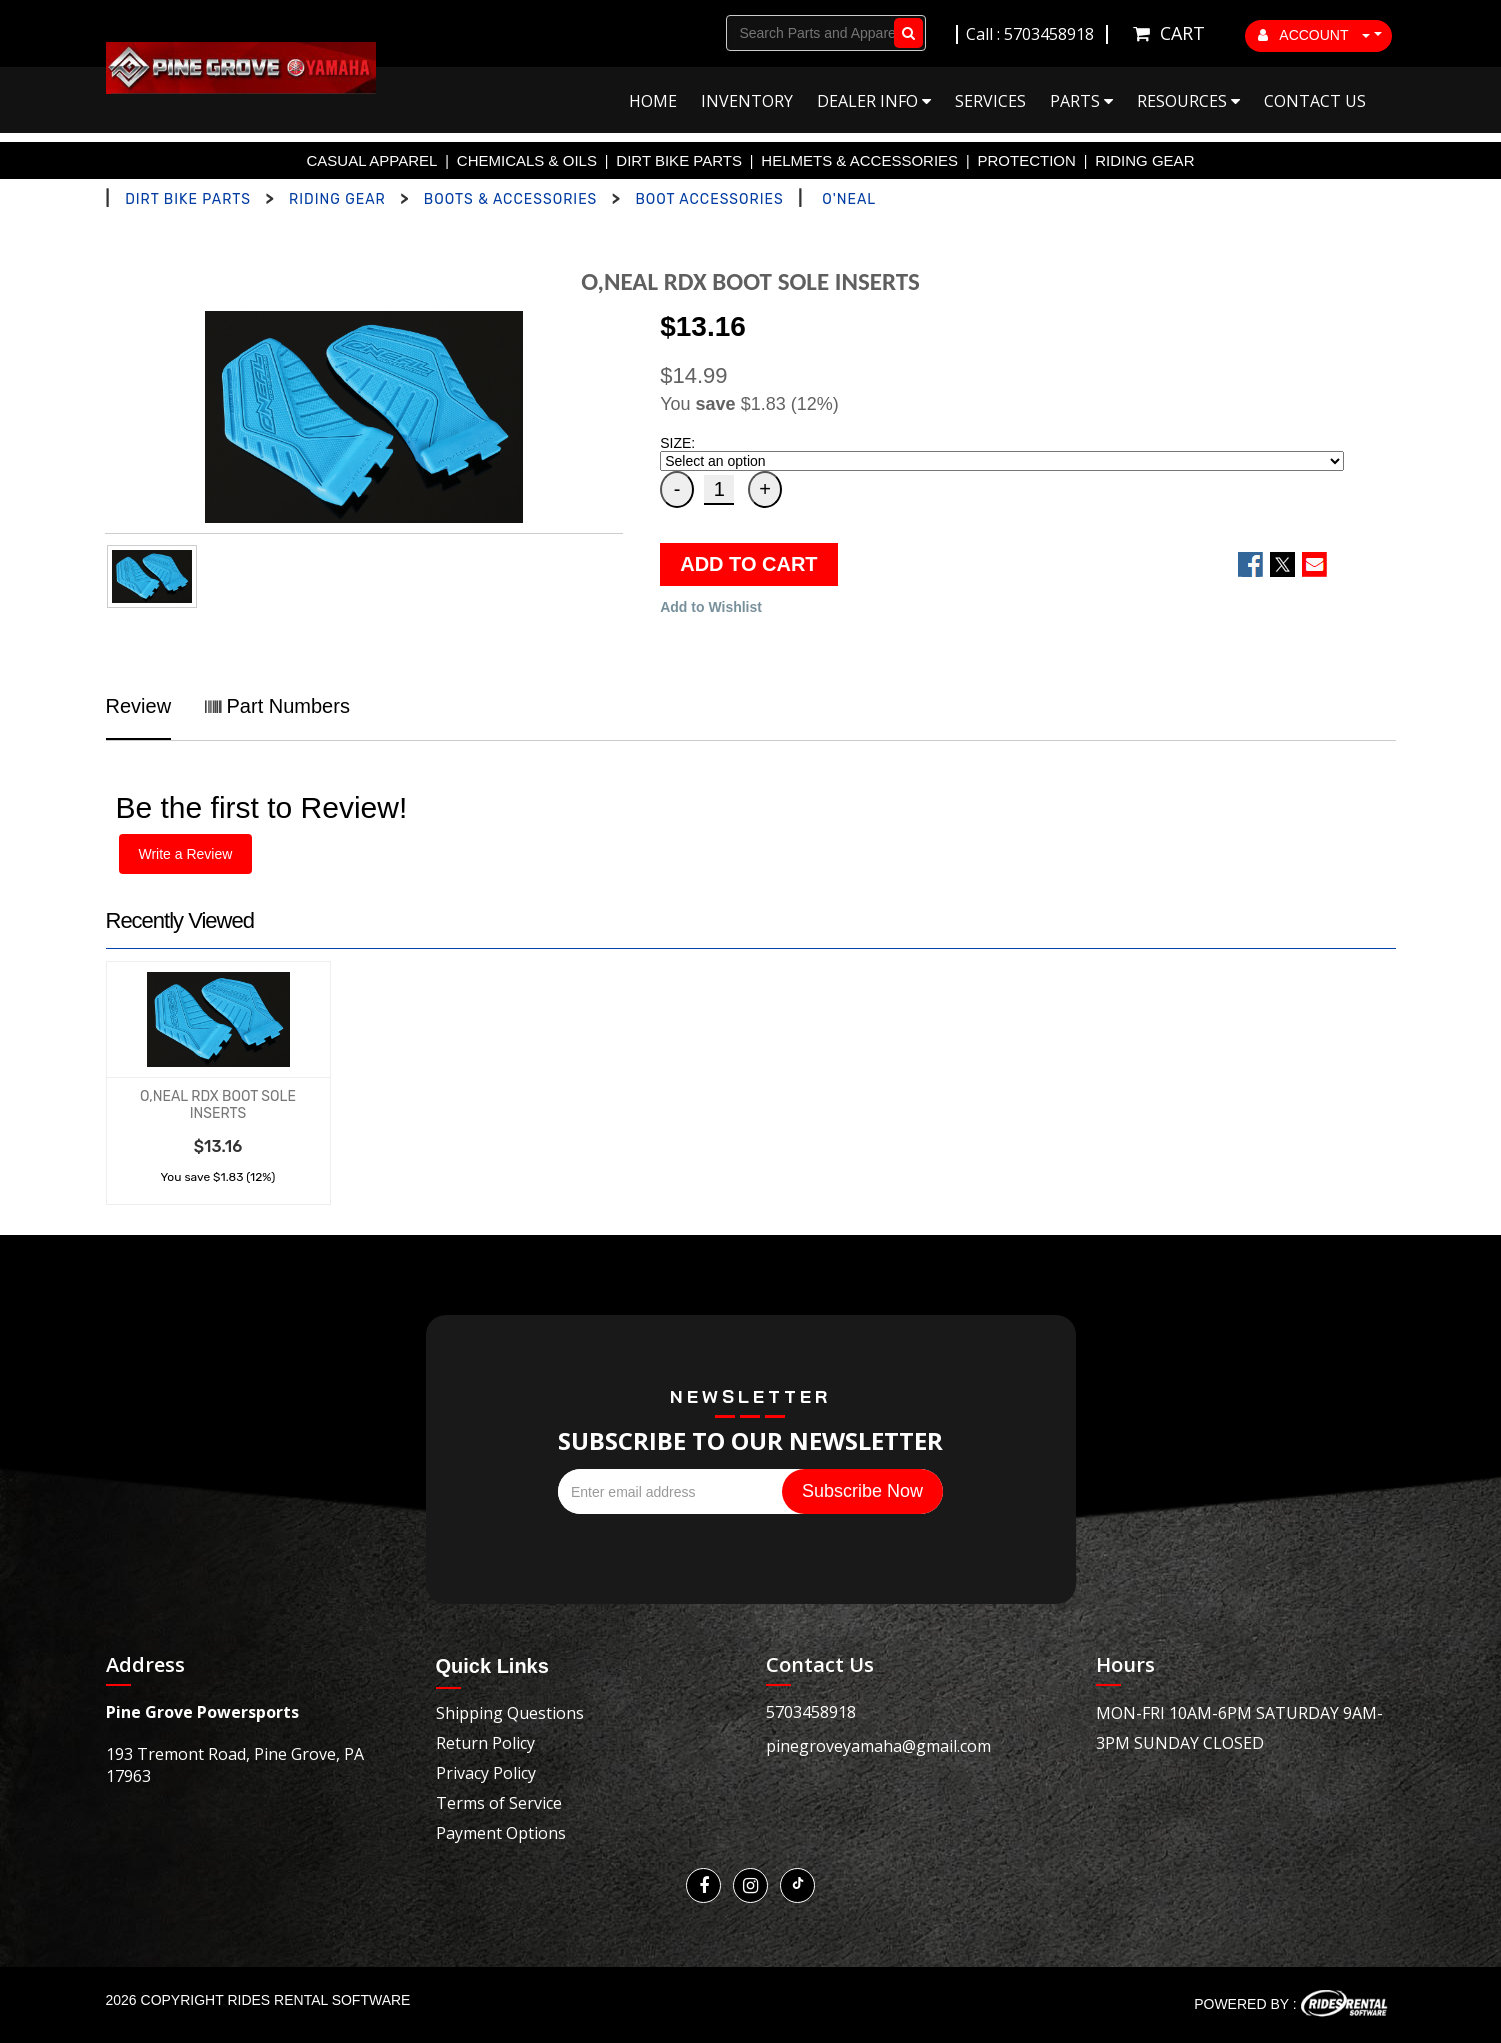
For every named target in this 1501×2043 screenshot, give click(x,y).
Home (653, 101)
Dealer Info (874, 101)
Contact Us (1315, 101)
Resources (1188, 101)
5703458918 (811, 1712)
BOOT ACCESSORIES (709, 199)
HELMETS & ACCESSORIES (859, 160)
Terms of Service (499, 1803)
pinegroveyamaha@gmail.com (878, 1746)
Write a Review (186, 854)
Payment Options (501, 1833)
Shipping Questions (510, 1713)
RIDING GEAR (1144, 160)
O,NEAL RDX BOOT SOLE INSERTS (218, 1105)
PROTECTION (1027, 160)
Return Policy (485, 1743)
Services (990, 101)
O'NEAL (849, 199)
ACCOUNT (1314, 35)
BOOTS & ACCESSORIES (510, 199)
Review (139, 706)
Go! (904, 33)
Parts (1081, 101)
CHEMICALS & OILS (527, 160)
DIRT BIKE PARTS (679, 160)
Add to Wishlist (711, 607)
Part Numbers (277, 706)
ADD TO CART (748, 564)
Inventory (747, 101)
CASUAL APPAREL (372, 160)
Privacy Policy (486, 1773)
